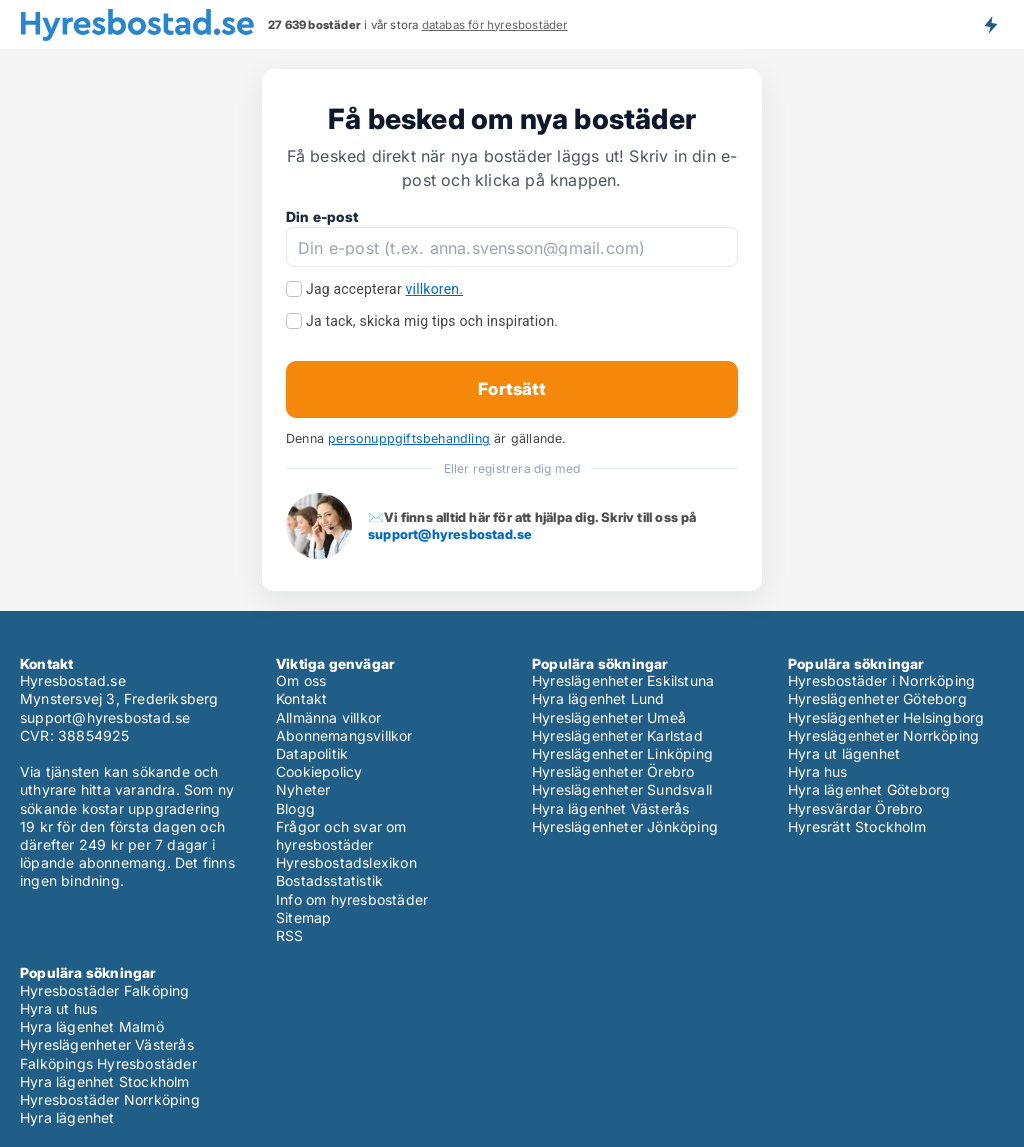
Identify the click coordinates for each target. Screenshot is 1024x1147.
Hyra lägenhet (67, 1117)
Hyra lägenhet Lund (598, 698)
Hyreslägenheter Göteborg (877, 698)
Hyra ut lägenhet (844, 753)
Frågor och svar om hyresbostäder (341, 835)
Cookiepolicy (319, 771)
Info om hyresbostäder (352, 899)
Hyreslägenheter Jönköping (625, 826)
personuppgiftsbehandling (409, 438)
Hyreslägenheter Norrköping (883, 735)
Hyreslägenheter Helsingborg (886, 717)
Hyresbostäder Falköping (105, 990)
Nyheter (303, 789)
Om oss (301, 680)
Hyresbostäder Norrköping (110, 1099)
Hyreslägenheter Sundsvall (622, 789)
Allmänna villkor (328, 717)
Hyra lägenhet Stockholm (105, 1081)
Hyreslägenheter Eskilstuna (623, 680)
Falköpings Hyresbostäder (108, 1063)
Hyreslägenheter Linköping (622, 753)
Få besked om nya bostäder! (990, 24)
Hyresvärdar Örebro (855, 808)
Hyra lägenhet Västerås (610, 808)
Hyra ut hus (58, 1008)
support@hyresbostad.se (450, 534)
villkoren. (435, 289)
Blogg (295, 808)
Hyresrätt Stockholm (857, 826)
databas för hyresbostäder (495, 25)
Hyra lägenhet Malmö (92, 1026)
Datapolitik (312, 753)
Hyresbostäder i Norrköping (881, 680)
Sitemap (303, 917)
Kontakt (301, 698)
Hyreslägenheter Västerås (107, 1044)
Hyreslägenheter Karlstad (617, 735)
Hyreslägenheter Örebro (613, 771)
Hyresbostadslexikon (346, 862)
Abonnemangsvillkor (344, 735)
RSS (290, 935)
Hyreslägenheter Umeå (609, 717)
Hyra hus (818, 771)
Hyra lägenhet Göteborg (869, 789)
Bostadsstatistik (329, 880)
